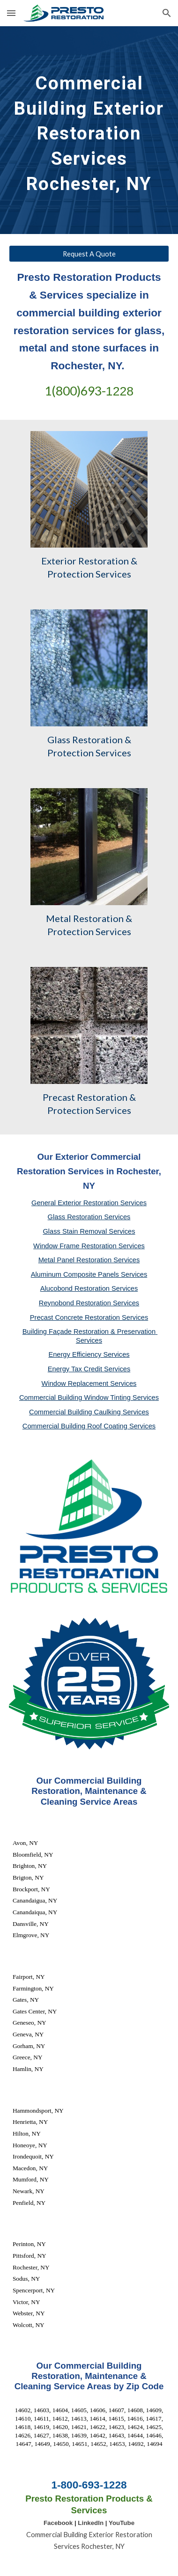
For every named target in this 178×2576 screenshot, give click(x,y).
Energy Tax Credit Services (89, 1369)
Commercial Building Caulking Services (89, 1412)
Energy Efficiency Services (88, 1354)
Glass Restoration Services (89, 1217)
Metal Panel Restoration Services (89, 1260)
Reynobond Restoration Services (89, 1303)
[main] (89, 130)
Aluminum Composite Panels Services (89, 1274)
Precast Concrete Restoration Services (89, 1317)
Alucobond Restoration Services (89, 1288)
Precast (59, 1097)
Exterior (58, 560)
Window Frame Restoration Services (89, 1246)
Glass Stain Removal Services (89, 1231)
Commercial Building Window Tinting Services (89, 1397)
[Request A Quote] (89, 253)
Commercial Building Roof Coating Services (89, 1426)
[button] (11, 13)
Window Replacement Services (89, 1383)
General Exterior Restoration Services (89, 1203)
